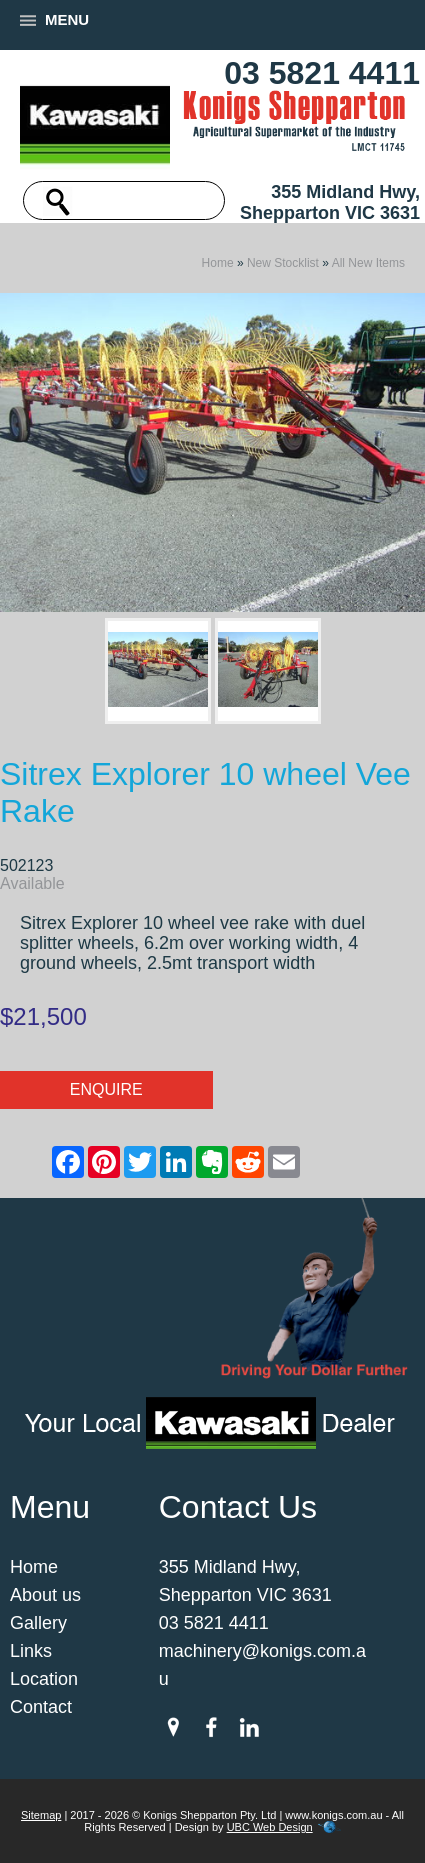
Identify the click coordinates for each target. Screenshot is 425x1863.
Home (218, 263)
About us (45, 1595)
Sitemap (41, 1815)
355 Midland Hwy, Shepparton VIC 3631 (330, 202)
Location (44, 1679)
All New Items (368, 263)
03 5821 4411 (322, 73)
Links (31, 1651)
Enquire (106, 1089)
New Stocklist (283, 263)
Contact (41, 1707)
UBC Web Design (270, 1827)
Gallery (38, 1623)
